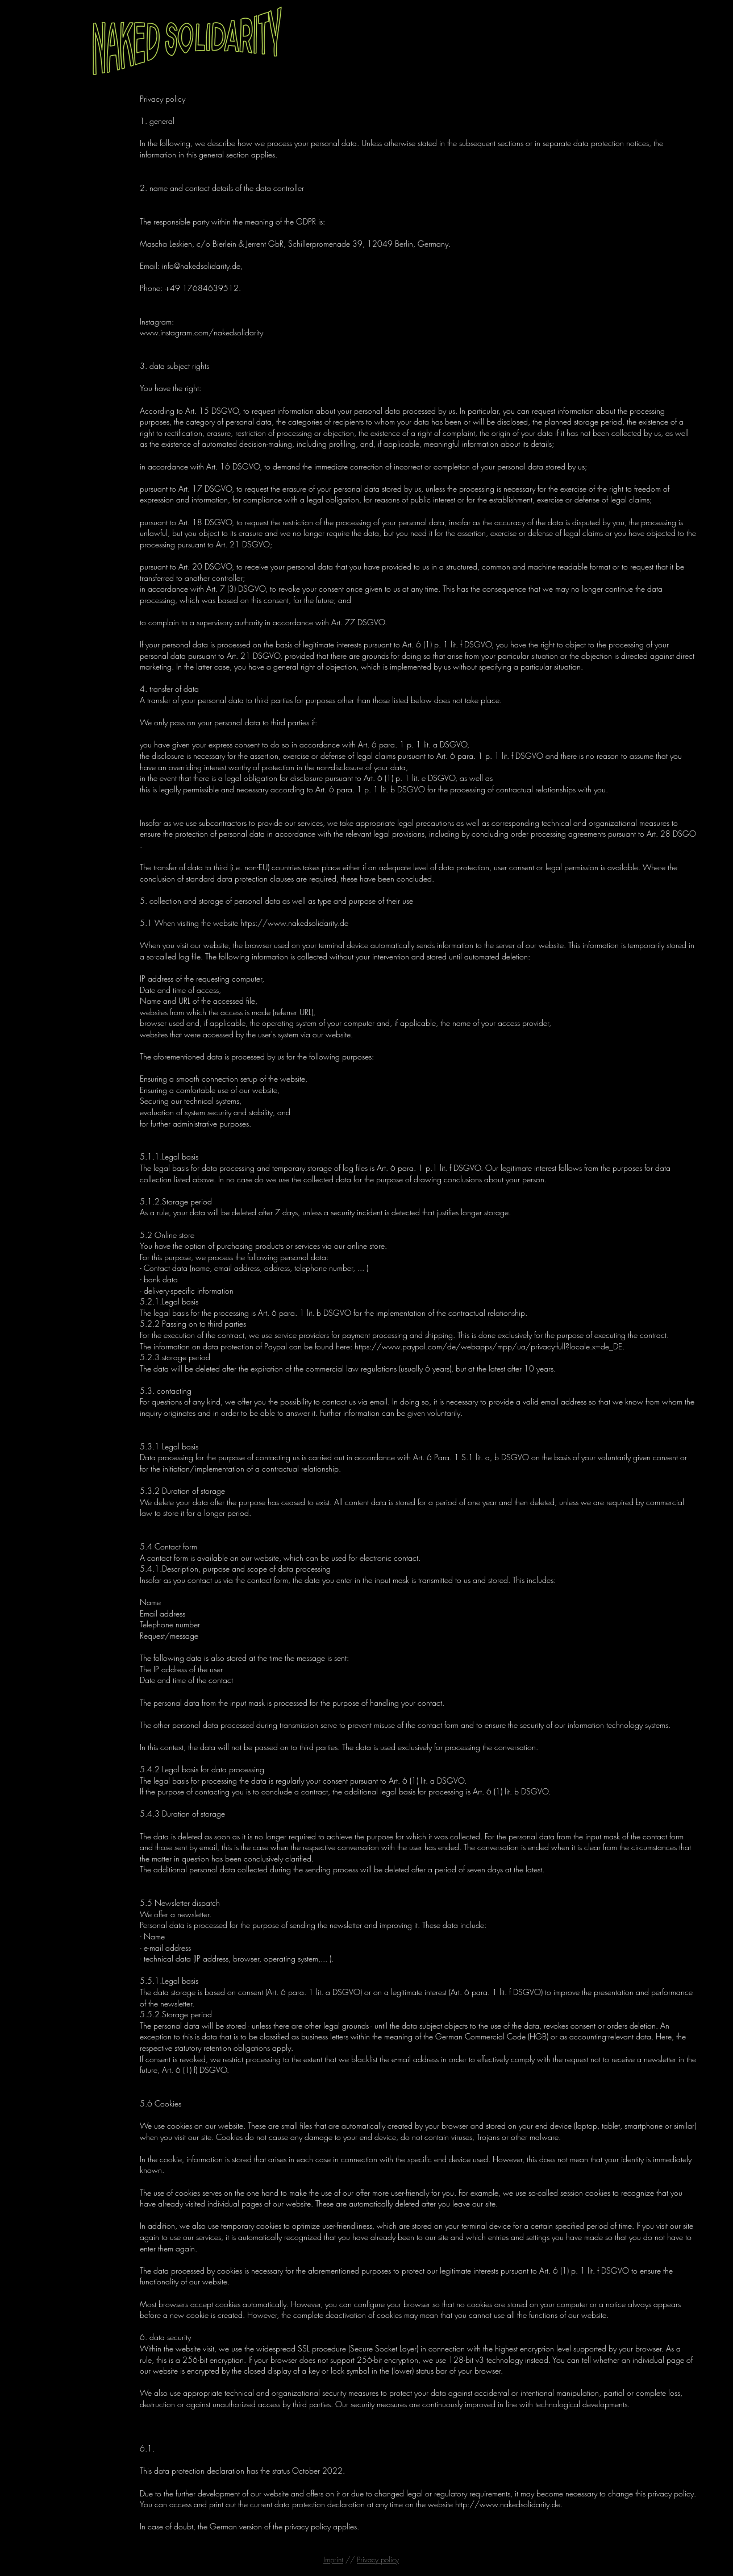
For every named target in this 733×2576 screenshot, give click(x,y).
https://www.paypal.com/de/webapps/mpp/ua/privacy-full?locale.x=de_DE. (489, 1346)
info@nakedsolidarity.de (201, 265)
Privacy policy (378, 2559)
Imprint (333, 2559)
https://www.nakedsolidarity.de (294, 922)
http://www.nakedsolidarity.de (507, 2504)
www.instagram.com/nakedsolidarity (201, 332)
